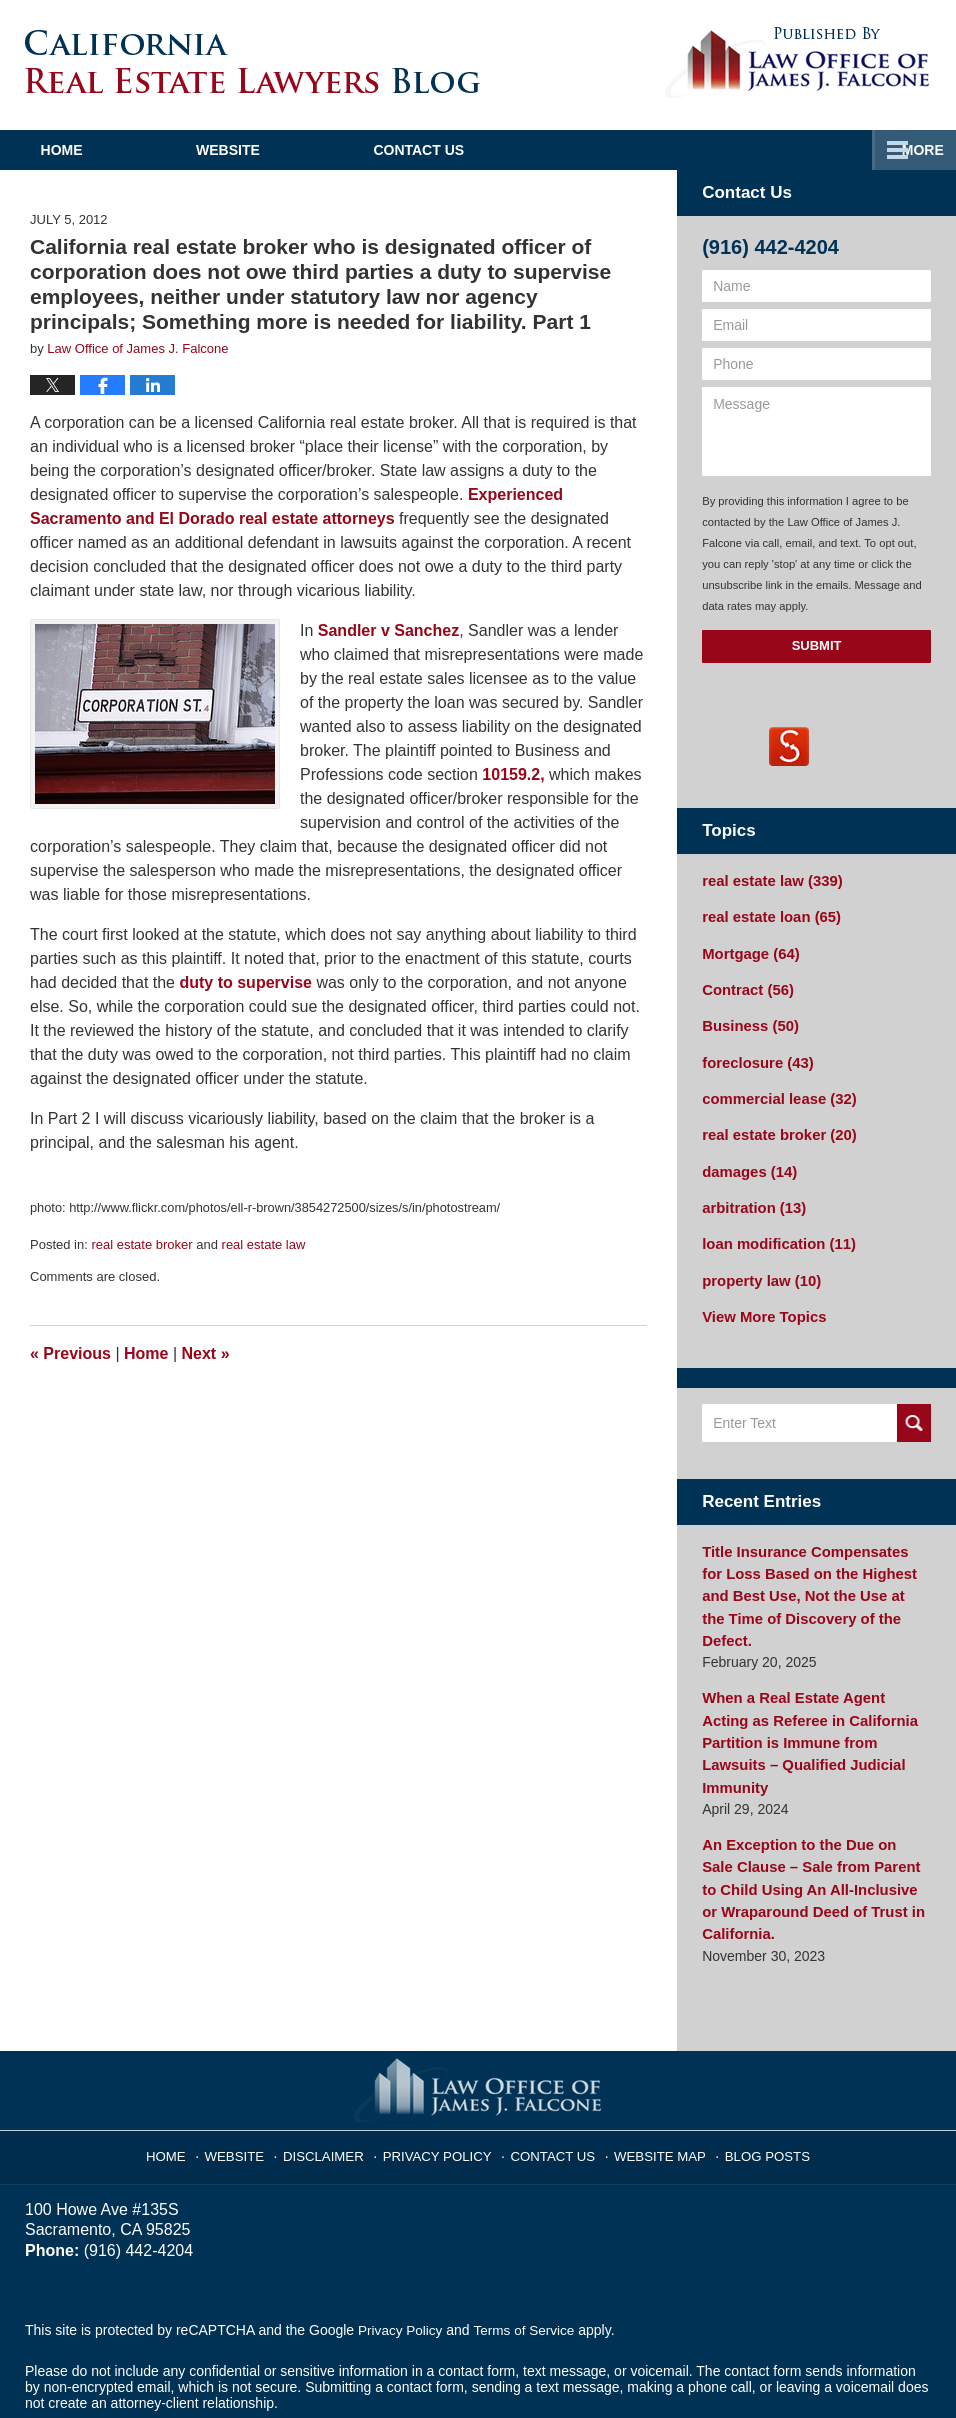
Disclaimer (337, 2070)
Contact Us (516, 150)
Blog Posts (755, 2070)
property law (758, 1265)
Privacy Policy (444, 2070)
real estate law (264, 1244)
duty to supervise (245, 982)
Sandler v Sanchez (388, 630)
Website (293, 150)
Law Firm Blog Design (835, 2367)
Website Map (653, 2070)
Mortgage (748, 950)
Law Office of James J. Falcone (286, 2365)
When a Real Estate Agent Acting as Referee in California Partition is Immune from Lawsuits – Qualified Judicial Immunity (811, 1683)
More (913, 150)
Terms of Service (528, 2251)
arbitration (751, 1195)
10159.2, (513, 774)
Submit (817, 645)
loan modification (774, 1230)
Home (94, 150)
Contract (745, 985)
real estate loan (767, 915)
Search (914, 1406)
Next (206, 1353)
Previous (70, 1353)
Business (747, 1020)
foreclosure (754, 1055)
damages (747, 1160)
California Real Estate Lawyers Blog (252, 61)
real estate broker (141, 1244)
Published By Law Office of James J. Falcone (797, 63)
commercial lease (775, 1090)
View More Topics (760, 1300)
